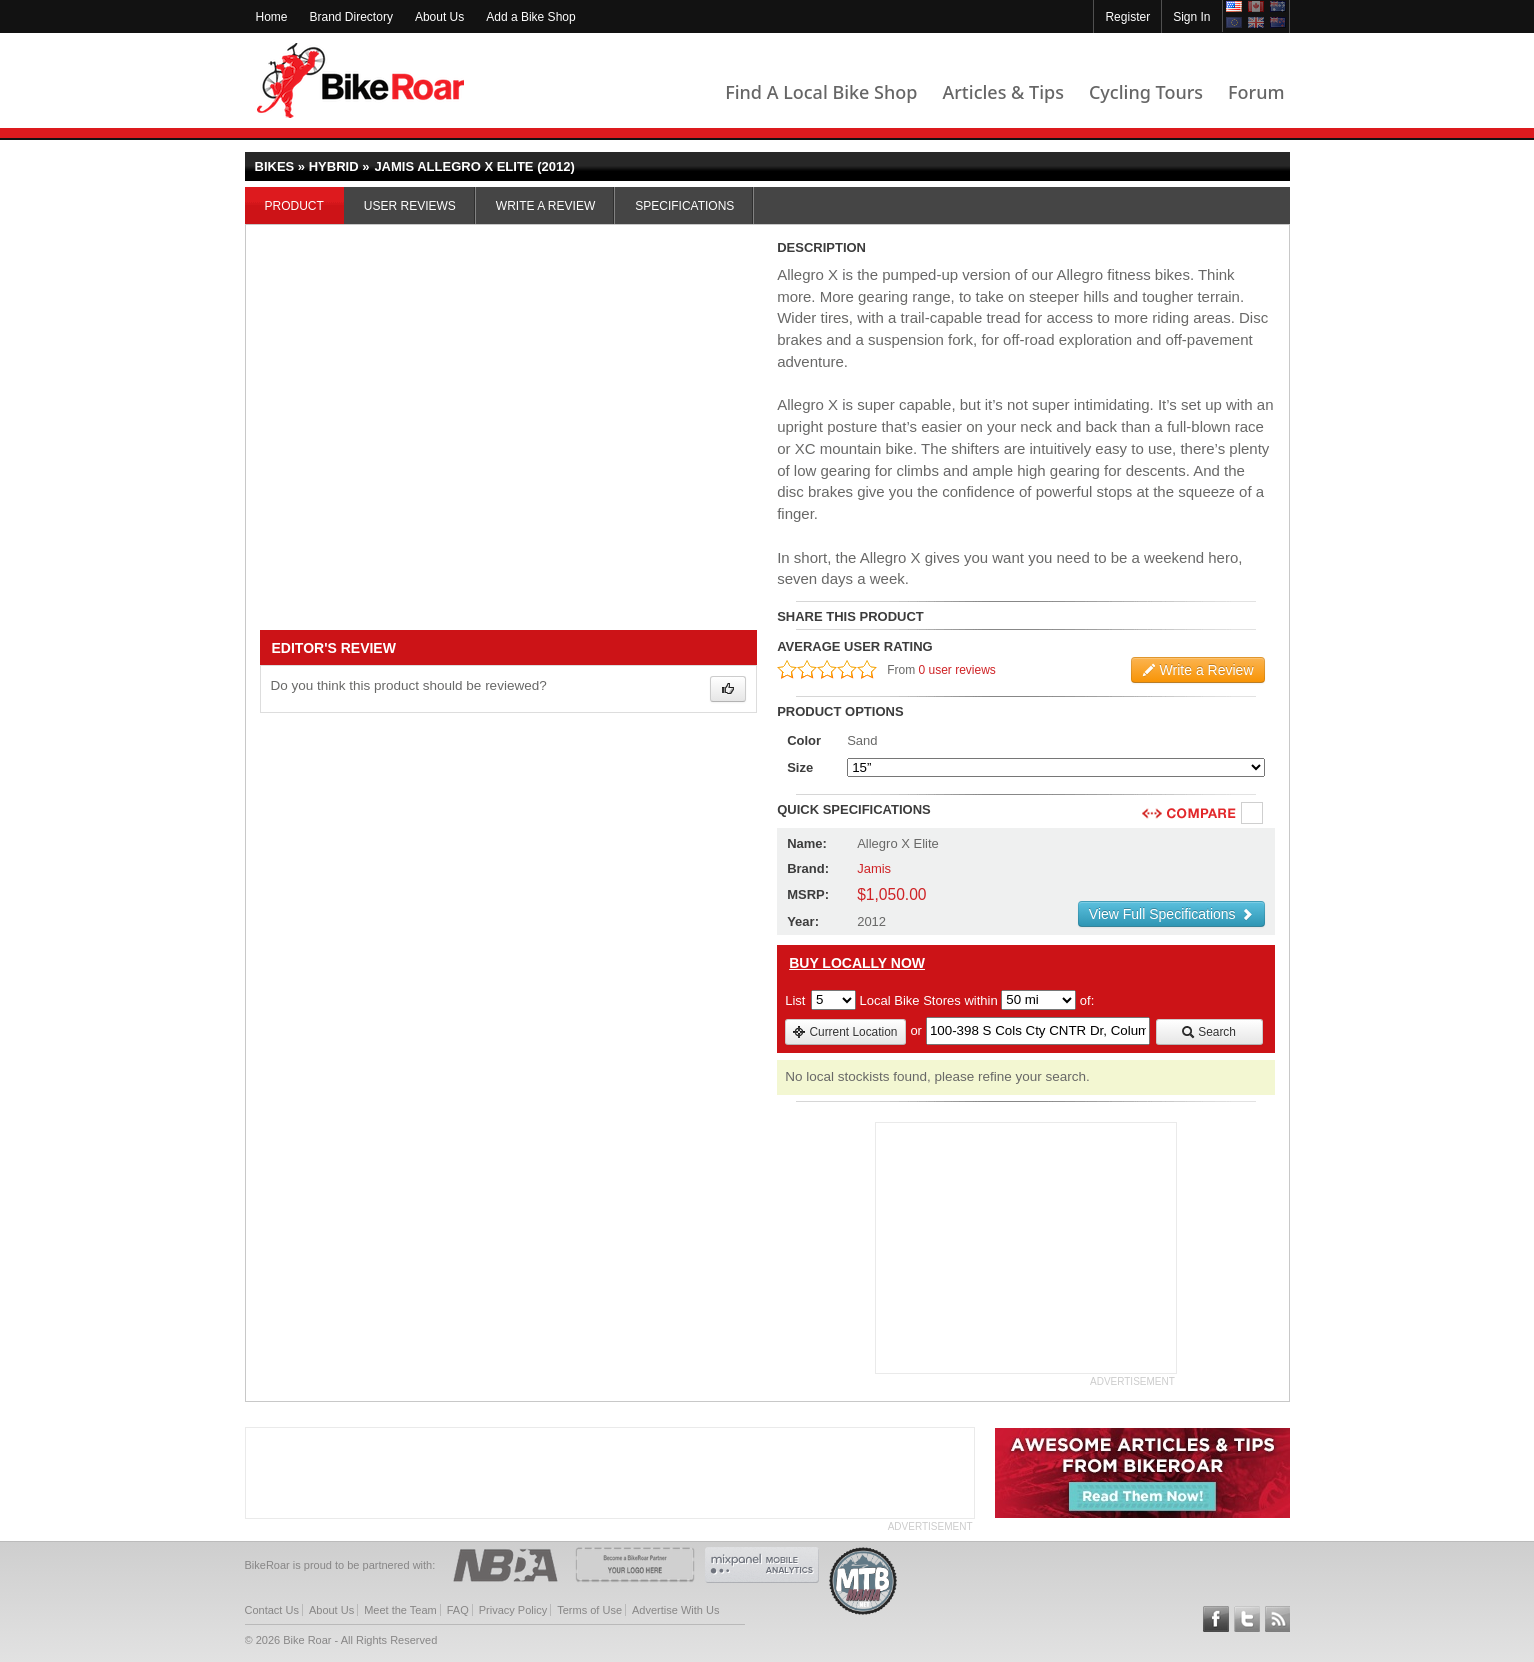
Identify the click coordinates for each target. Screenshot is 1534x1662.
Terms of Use (589, 1610)
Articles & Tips (1002, 92)
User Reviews (410, 206)
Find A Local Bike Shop (821, 92)
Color (804, 740)
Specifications (684, 206)
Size (800, 767)
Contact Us (272, 1610)
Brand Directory (351, 17)
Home (272, 17)
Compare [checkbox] (1253, 814)
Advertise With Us (675, 1610)
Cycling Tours (1146, 92)
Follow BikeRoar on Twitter (1247, 1619)
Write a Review (545, 206)
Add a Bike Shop (530, 17)
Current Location (844, 1032)
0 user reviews (957, 670)
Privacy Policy (513, 1610)
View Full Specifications (1171, 914)
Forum (1256, 92)
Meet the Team (400, 1610)
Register (1127, 17)
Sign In (1191, 17)
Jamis (874, 868)
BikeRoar (360, 80)
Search (1208, 1032)
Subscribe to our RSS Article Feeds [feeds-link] (1278, 1619)
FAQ (458, 1610)
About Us (439, 17)
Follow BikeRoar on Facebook (1216, 1619)
